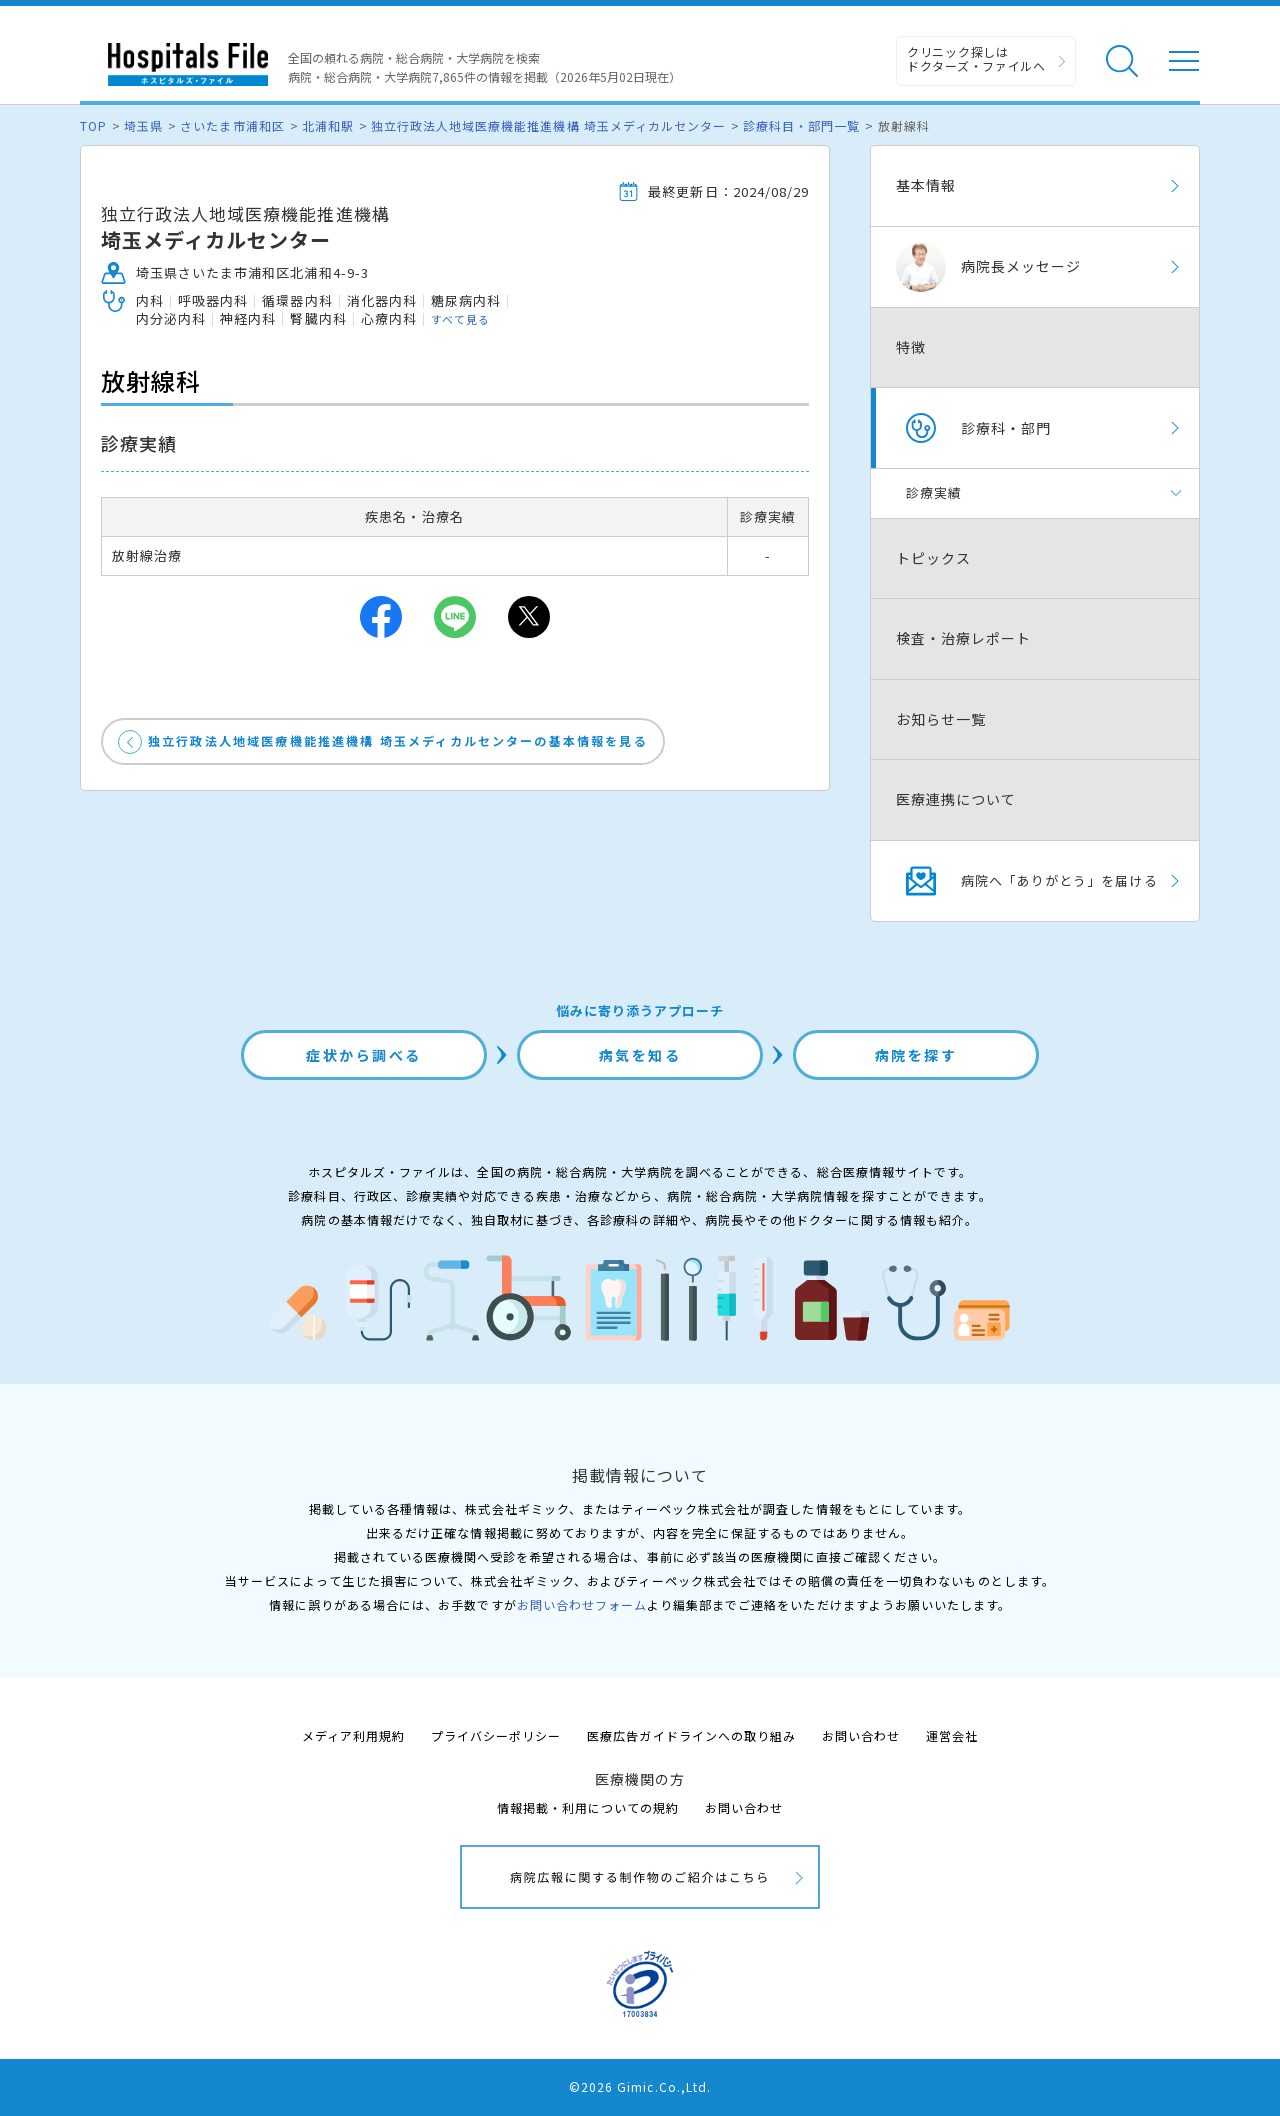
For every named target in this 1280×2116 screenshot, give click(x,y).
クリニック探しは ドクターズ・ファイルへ (976, 58)
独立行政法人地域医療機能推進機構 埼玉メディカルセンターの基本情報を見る (398, 740)
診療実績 (934, 492)
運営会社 (952, 1735)
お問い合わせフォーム (582, 1604)
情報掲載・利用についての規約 (588, 1807)
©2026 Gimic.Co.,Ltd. (640, 2086)
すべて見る (460, 319)
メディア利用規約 (353, 1735)
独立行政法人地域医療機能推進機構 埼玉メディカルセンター (548, 125)
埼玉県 (143, 125)
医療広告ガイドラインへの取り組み (691, 1735)
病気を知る (640, 1055)
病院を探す (916, 1055)
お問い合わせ (861, 1735)
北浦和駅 (328, 125)
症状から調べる (364, 1055)
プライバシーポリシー (496, 1735)
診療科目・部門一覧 (801, 125)
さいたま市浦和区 (232, 125)
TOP (93, 125)
